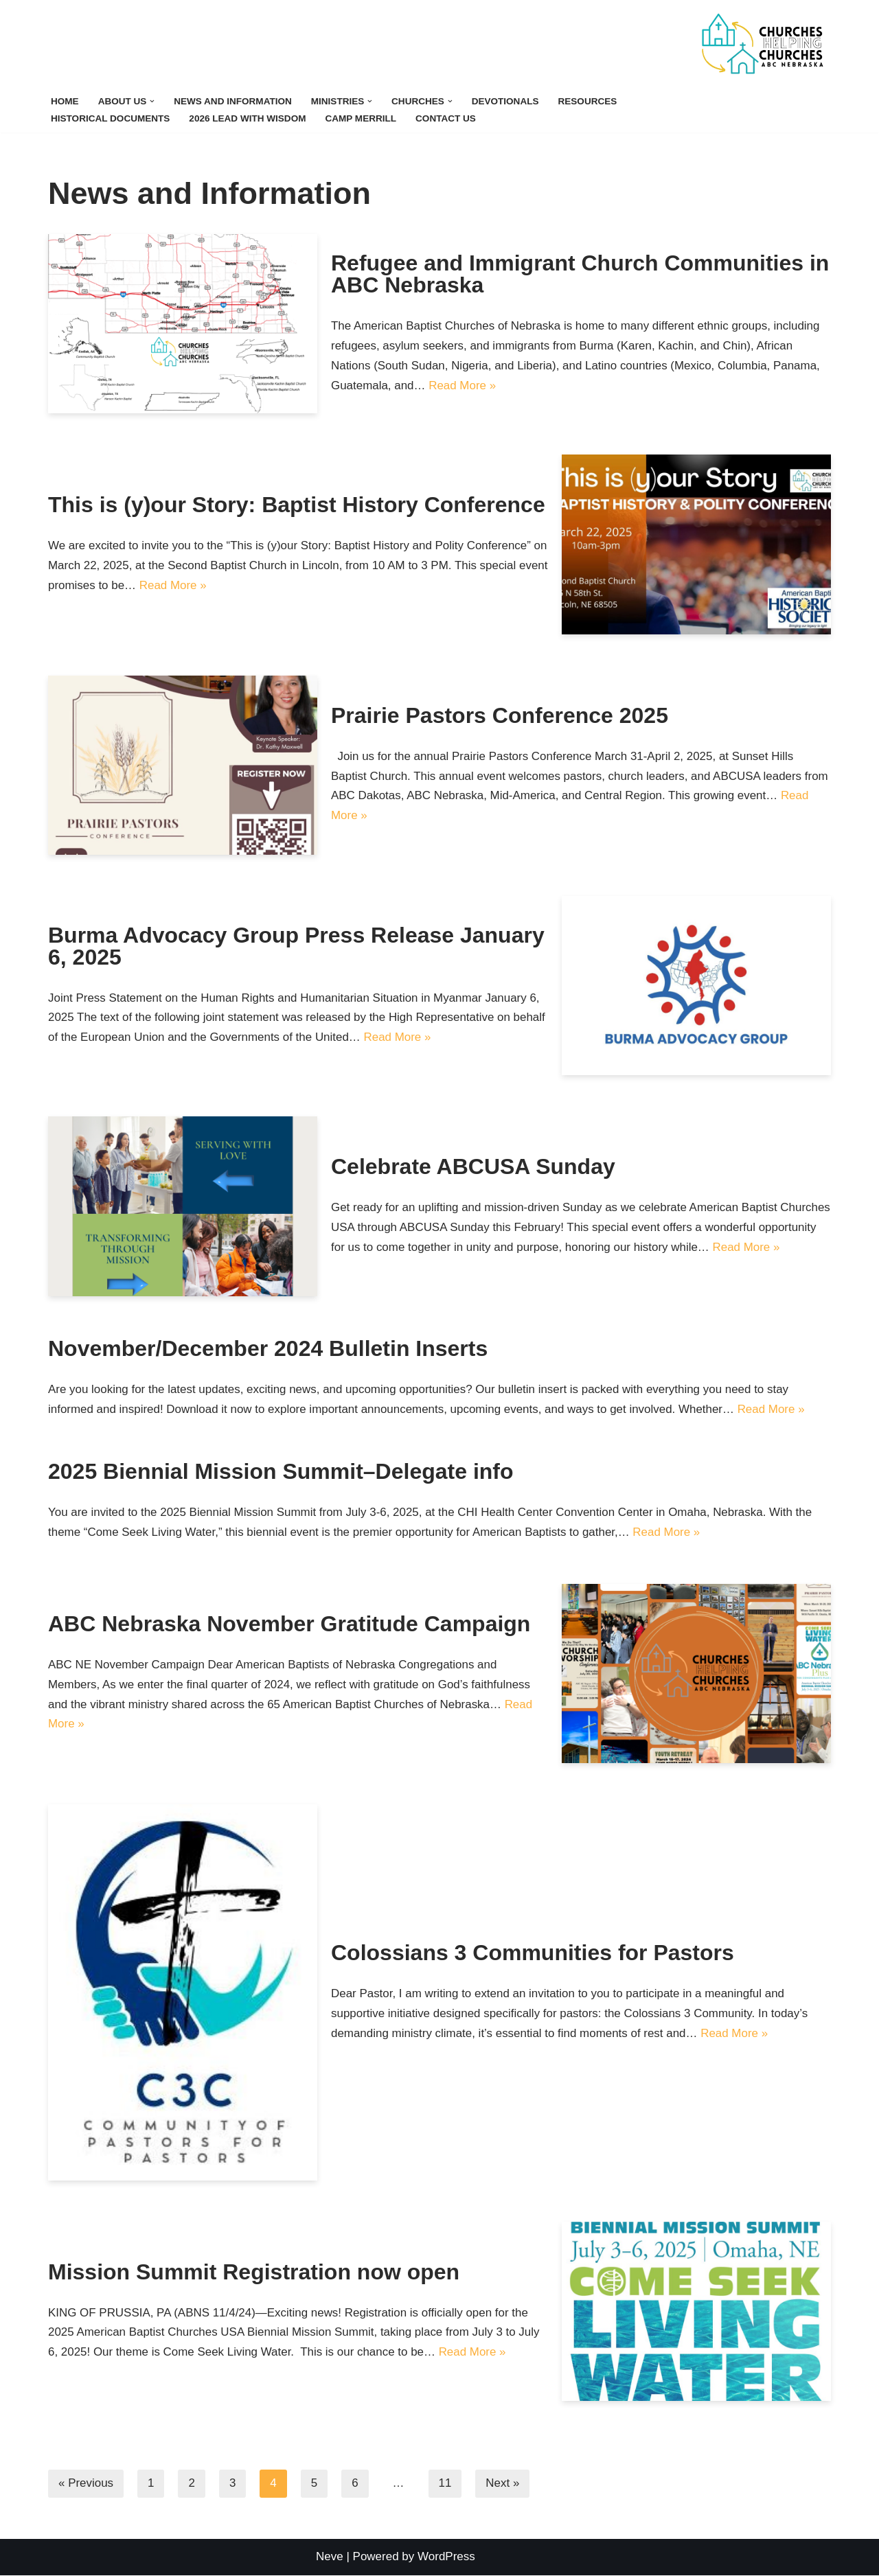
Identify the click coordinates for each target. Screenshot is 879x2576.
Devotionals (506, 101)
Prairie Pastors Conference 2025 (499, 715)
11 (445, 2484)
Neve (329, 2557)
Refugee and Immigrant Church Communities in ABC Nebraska (580, 274)
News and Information (233, 101)
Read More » (462, 385)
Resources (588, 101)
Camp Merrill (362, 118)
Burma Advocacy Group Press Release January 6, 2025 (296, 945)
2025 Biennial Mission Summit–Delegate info (281, 1472)
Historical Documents (110, 118)
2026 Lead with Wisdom (248, 118)
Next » (503, 2484)
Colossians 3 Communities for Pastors (532, 1952)
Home (65, 101)
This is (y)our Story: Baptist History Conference (296, 504)
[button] (152, 101)
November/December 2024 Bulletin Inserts (268, 1348)
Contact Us (447, 118)
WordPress (446, 2557)
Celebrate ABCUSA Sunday (473, 1156)
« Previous (85, 2484)
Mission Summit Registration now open (253, 2271)
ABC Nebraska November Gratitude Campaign (289, 1623)
